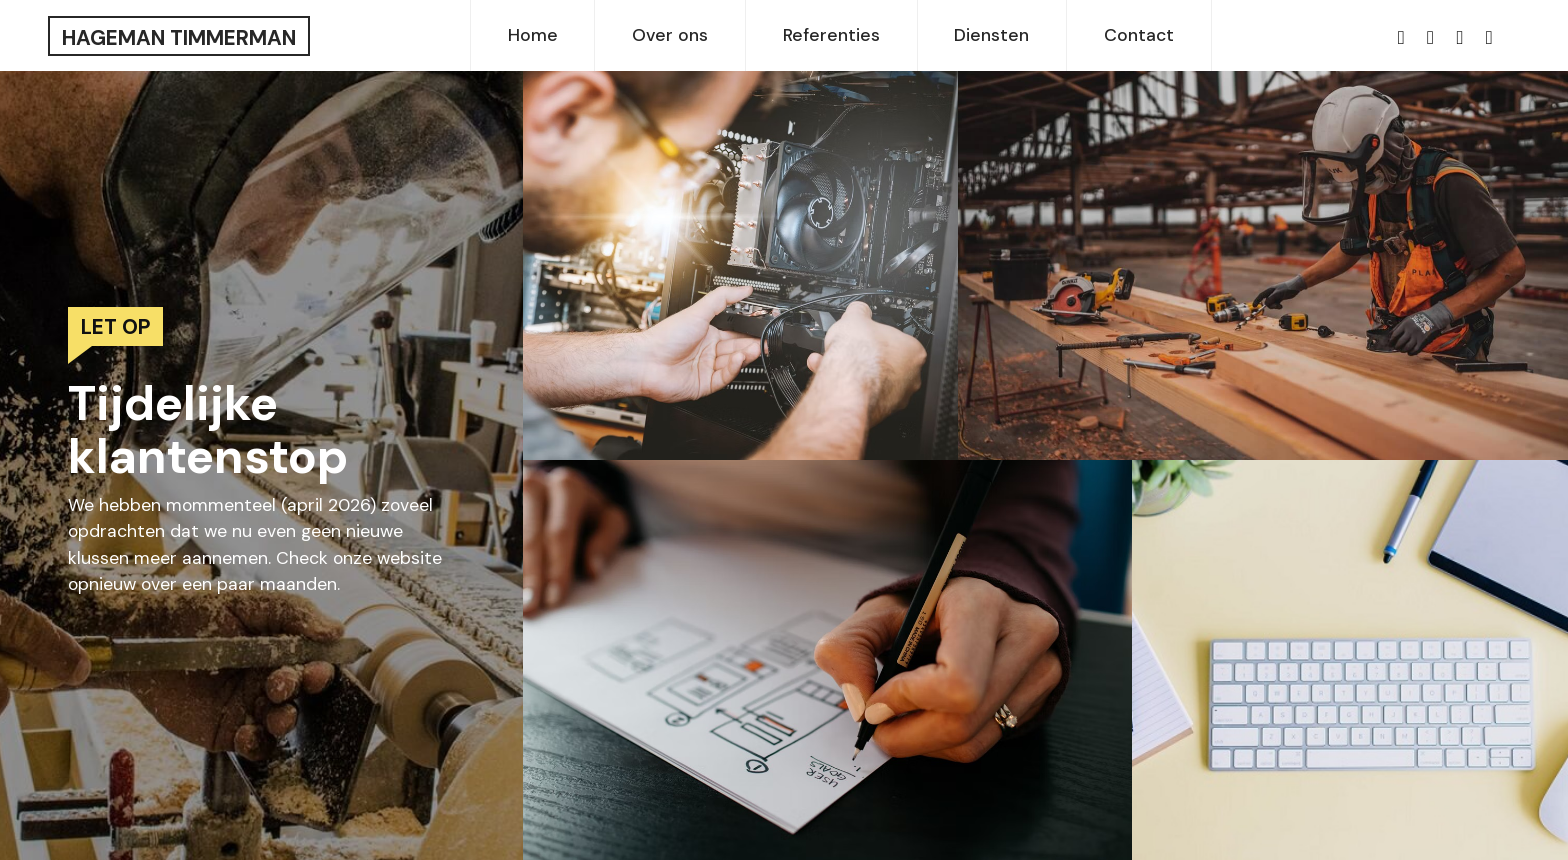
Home (533, 35)
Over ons (670, 35)
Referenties (831, 35)
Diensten (991, 35)
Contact (1139, 35)
